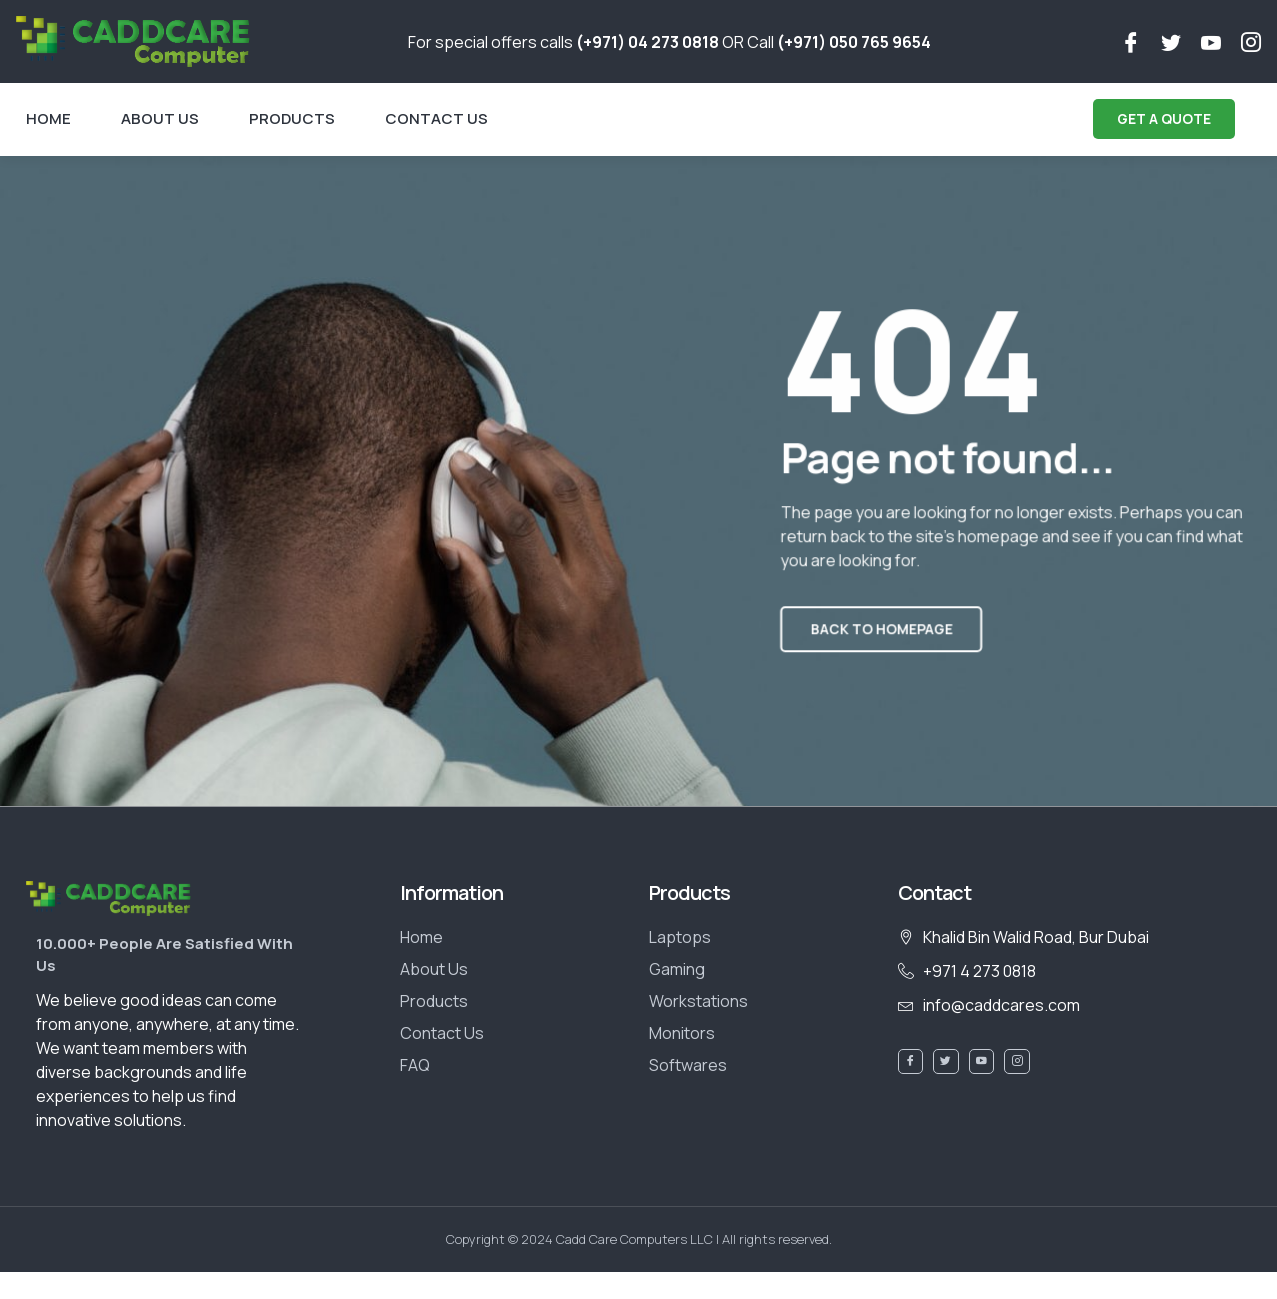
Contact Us (436, 118)
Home (48, 118)
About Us (160, 118)
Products (292, 118)
